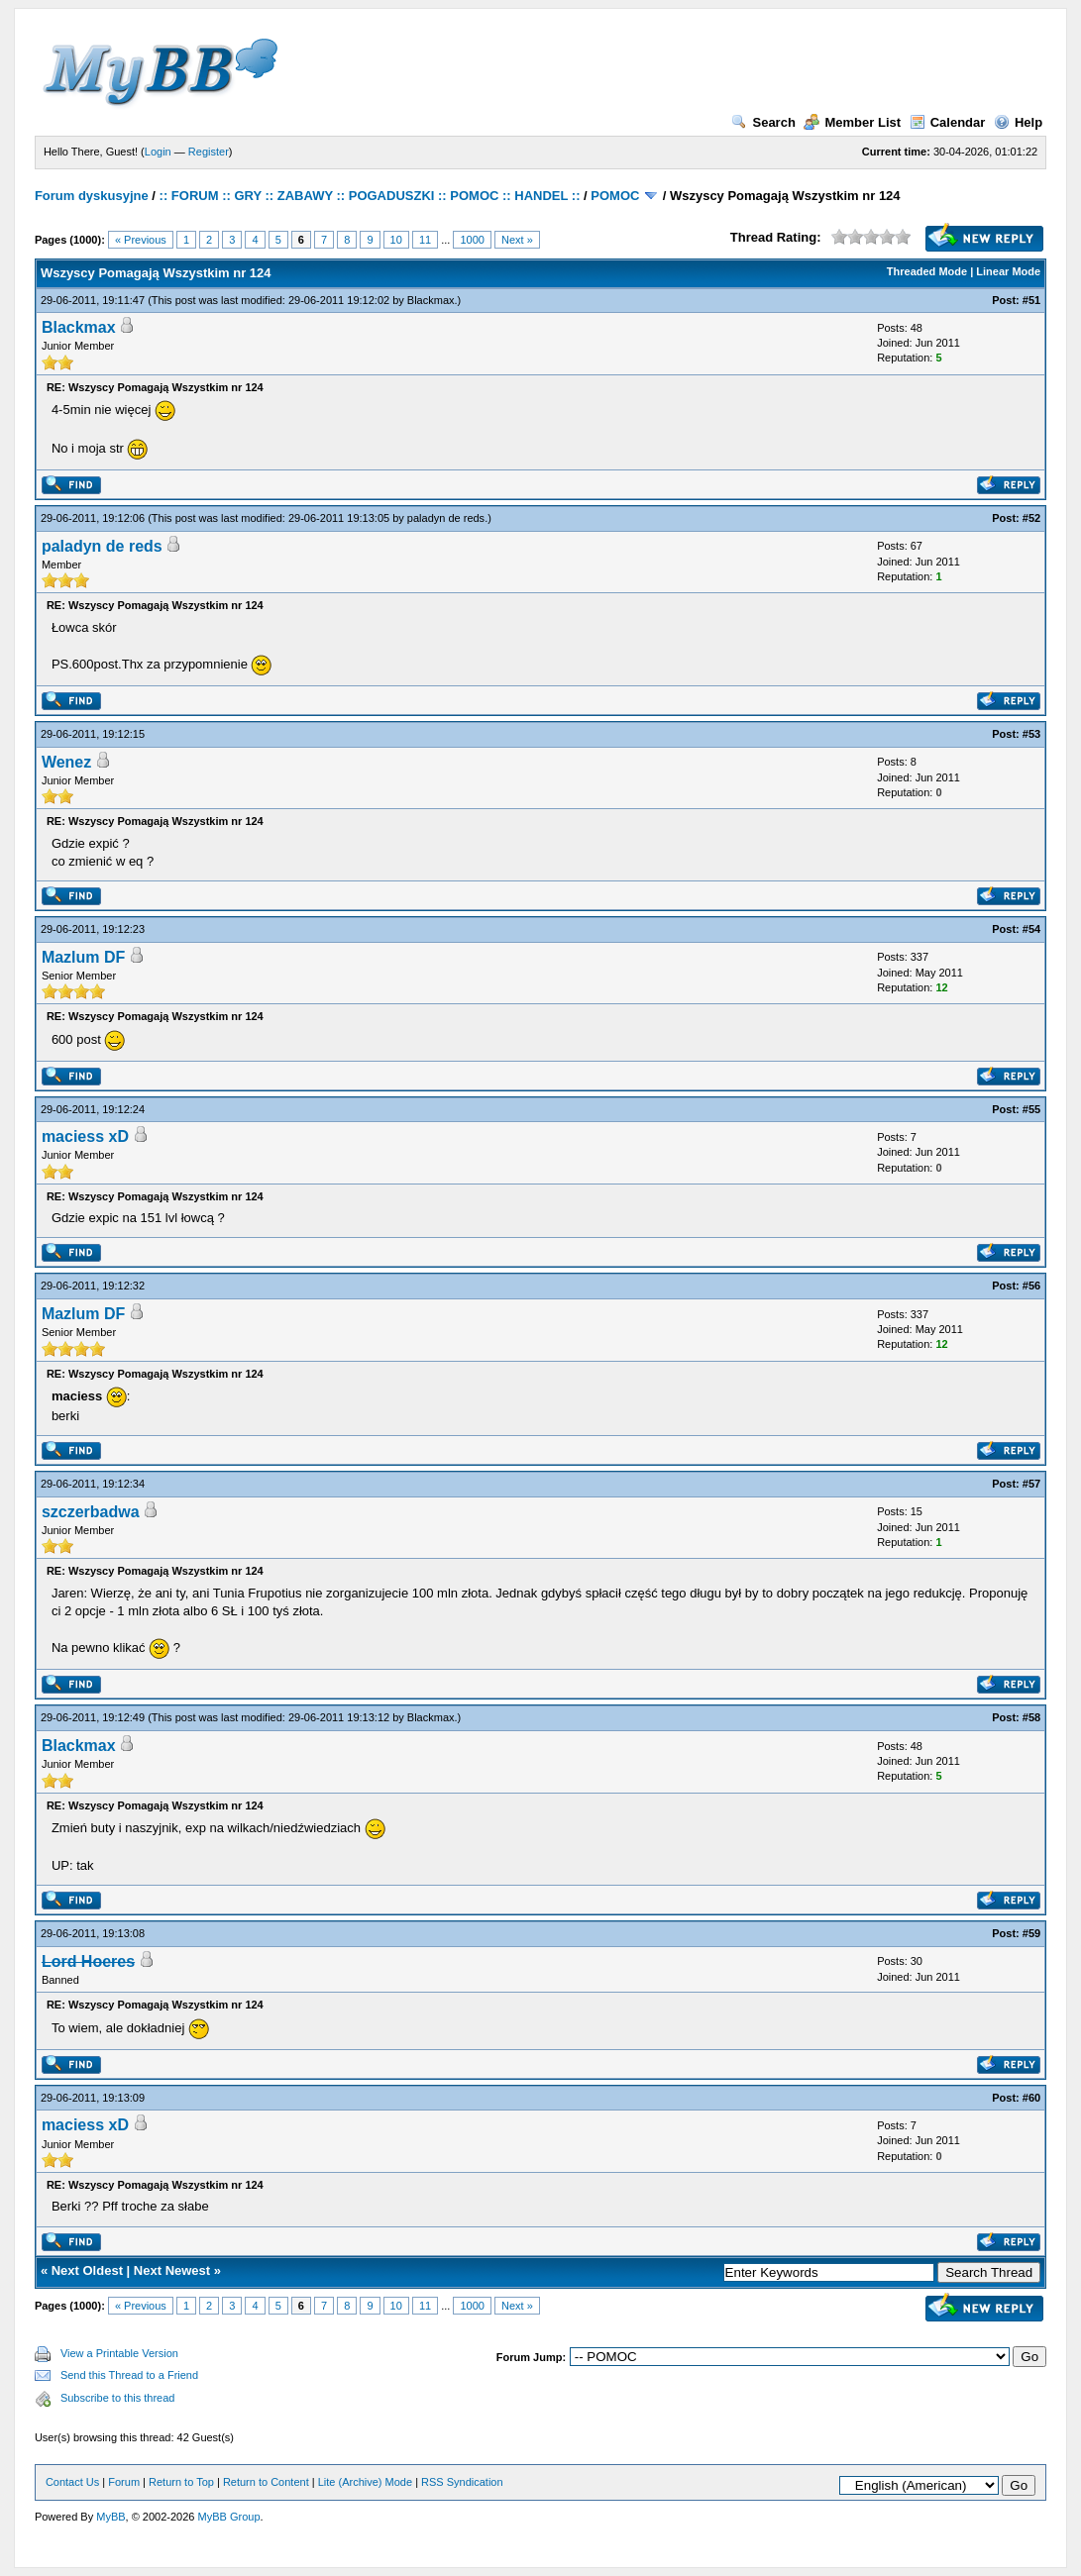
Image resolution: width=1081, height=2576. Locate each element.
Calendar (948, 122)
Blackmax (431, 300)
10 (396, 240)
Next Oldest (87, 2270)
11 (425, 240)
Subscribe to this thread (117, 2398)
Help (1018, 122)
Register (208, 151)
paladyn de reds (446, 518)
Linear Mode (1008, 271)
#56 (1031, 1285)
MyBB (110, 2517)
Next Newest (172, 2270)
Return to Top (181, 2482)
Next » (517, 240)
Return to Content (266, 2482)
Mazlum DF (83, 957)
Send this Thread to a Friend (129, 2375)
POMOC (615, 195)
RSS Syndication (462, 2482)
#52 (1031, 518)
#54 (1031, 929)
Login (158, 151)
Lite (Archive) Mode (365, 2482)
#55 (1031, 1109)
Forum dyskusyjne (92, 195)
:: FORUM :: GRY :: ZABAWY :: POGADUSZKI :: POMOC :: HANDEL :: (370, 195)
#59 (1031, 1933)
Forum (124, 2482)
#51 (1031, 300)
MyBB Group (229, 2517)
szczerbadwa (91, 1511)
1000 (472, 240)
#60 (1031, 2098)
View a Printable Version (119, 2353)
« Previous (140, 240)
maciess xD (85, 1136)
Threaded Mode (927, 271)
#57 (1031, 1484)
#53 (1031, 734)
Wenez (66, 762)
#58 (1031, 1717)
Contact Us (72, 2482)
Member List (852, 122)
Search (763, 122)
